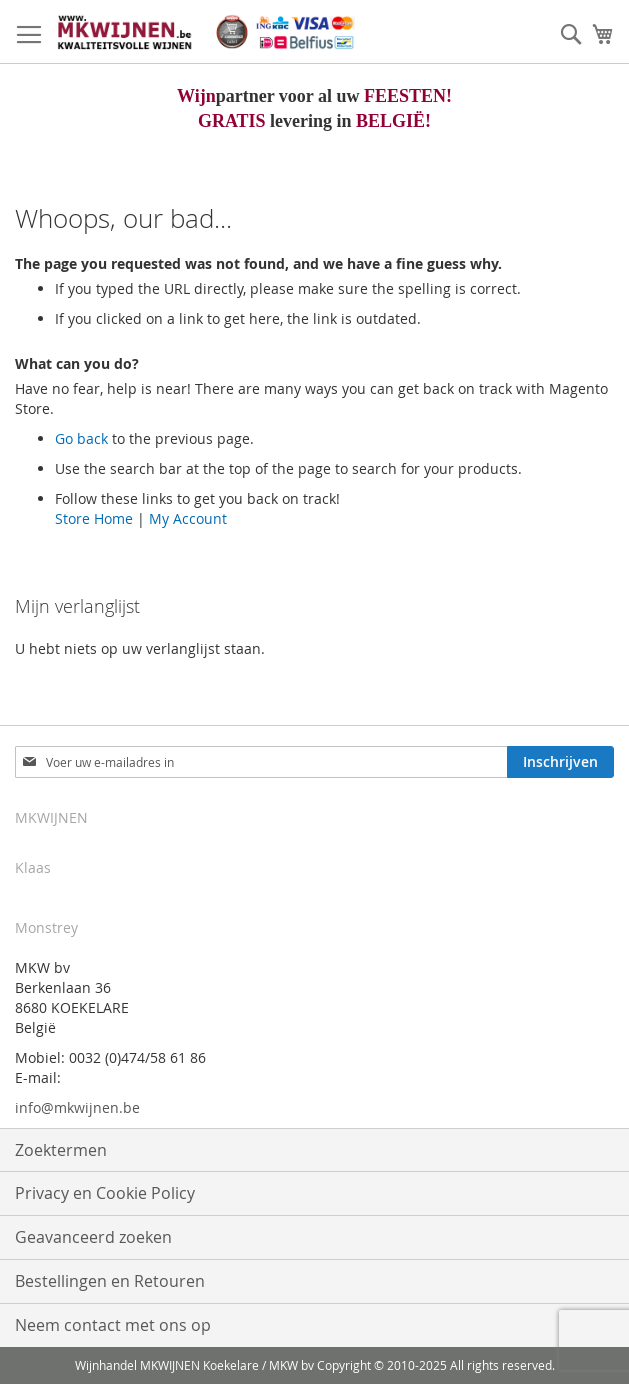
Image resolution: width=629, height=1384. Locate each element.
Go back (81, 438)
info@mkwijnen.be (77, 1107)
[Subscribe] (560, 762)
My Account (188, 518)
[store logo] (205, 32)
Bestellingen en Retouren (110, 1281)
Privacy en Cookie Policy (105, 1193)
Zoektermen (61, 1150)
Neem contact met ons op (113, 1325)
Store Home (94, 518)
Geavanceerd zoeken (93, 1237)
